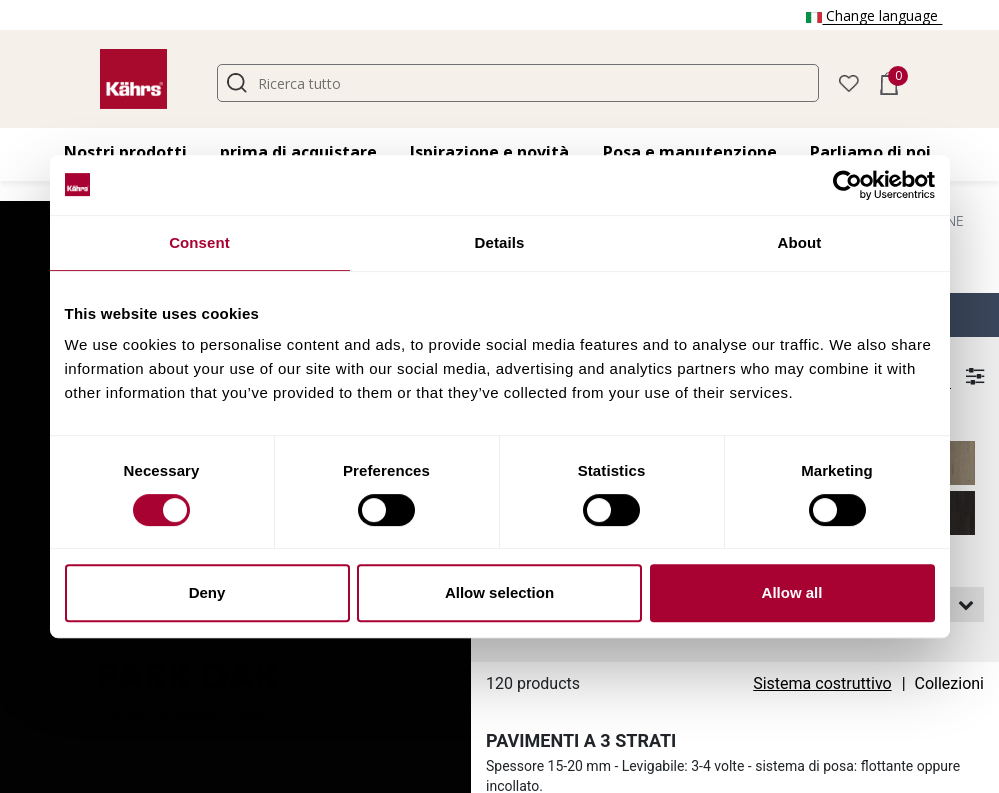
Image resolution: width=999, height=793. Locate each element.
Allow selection (499, 592)
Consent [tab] (199, 242)
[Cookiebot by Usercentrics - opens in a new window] (847, 185)
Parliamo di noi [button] (870, 152)
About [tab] (800, 242)
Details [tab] (500, 242)
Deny (207, 592)
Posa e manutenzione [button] (690, 152)
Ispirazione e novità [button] (489, 152)
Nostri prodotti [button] (125, 152)
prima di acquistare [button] (298, 152)
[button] (849, 81)
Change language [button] (874, 15)
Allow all (792, 592)
